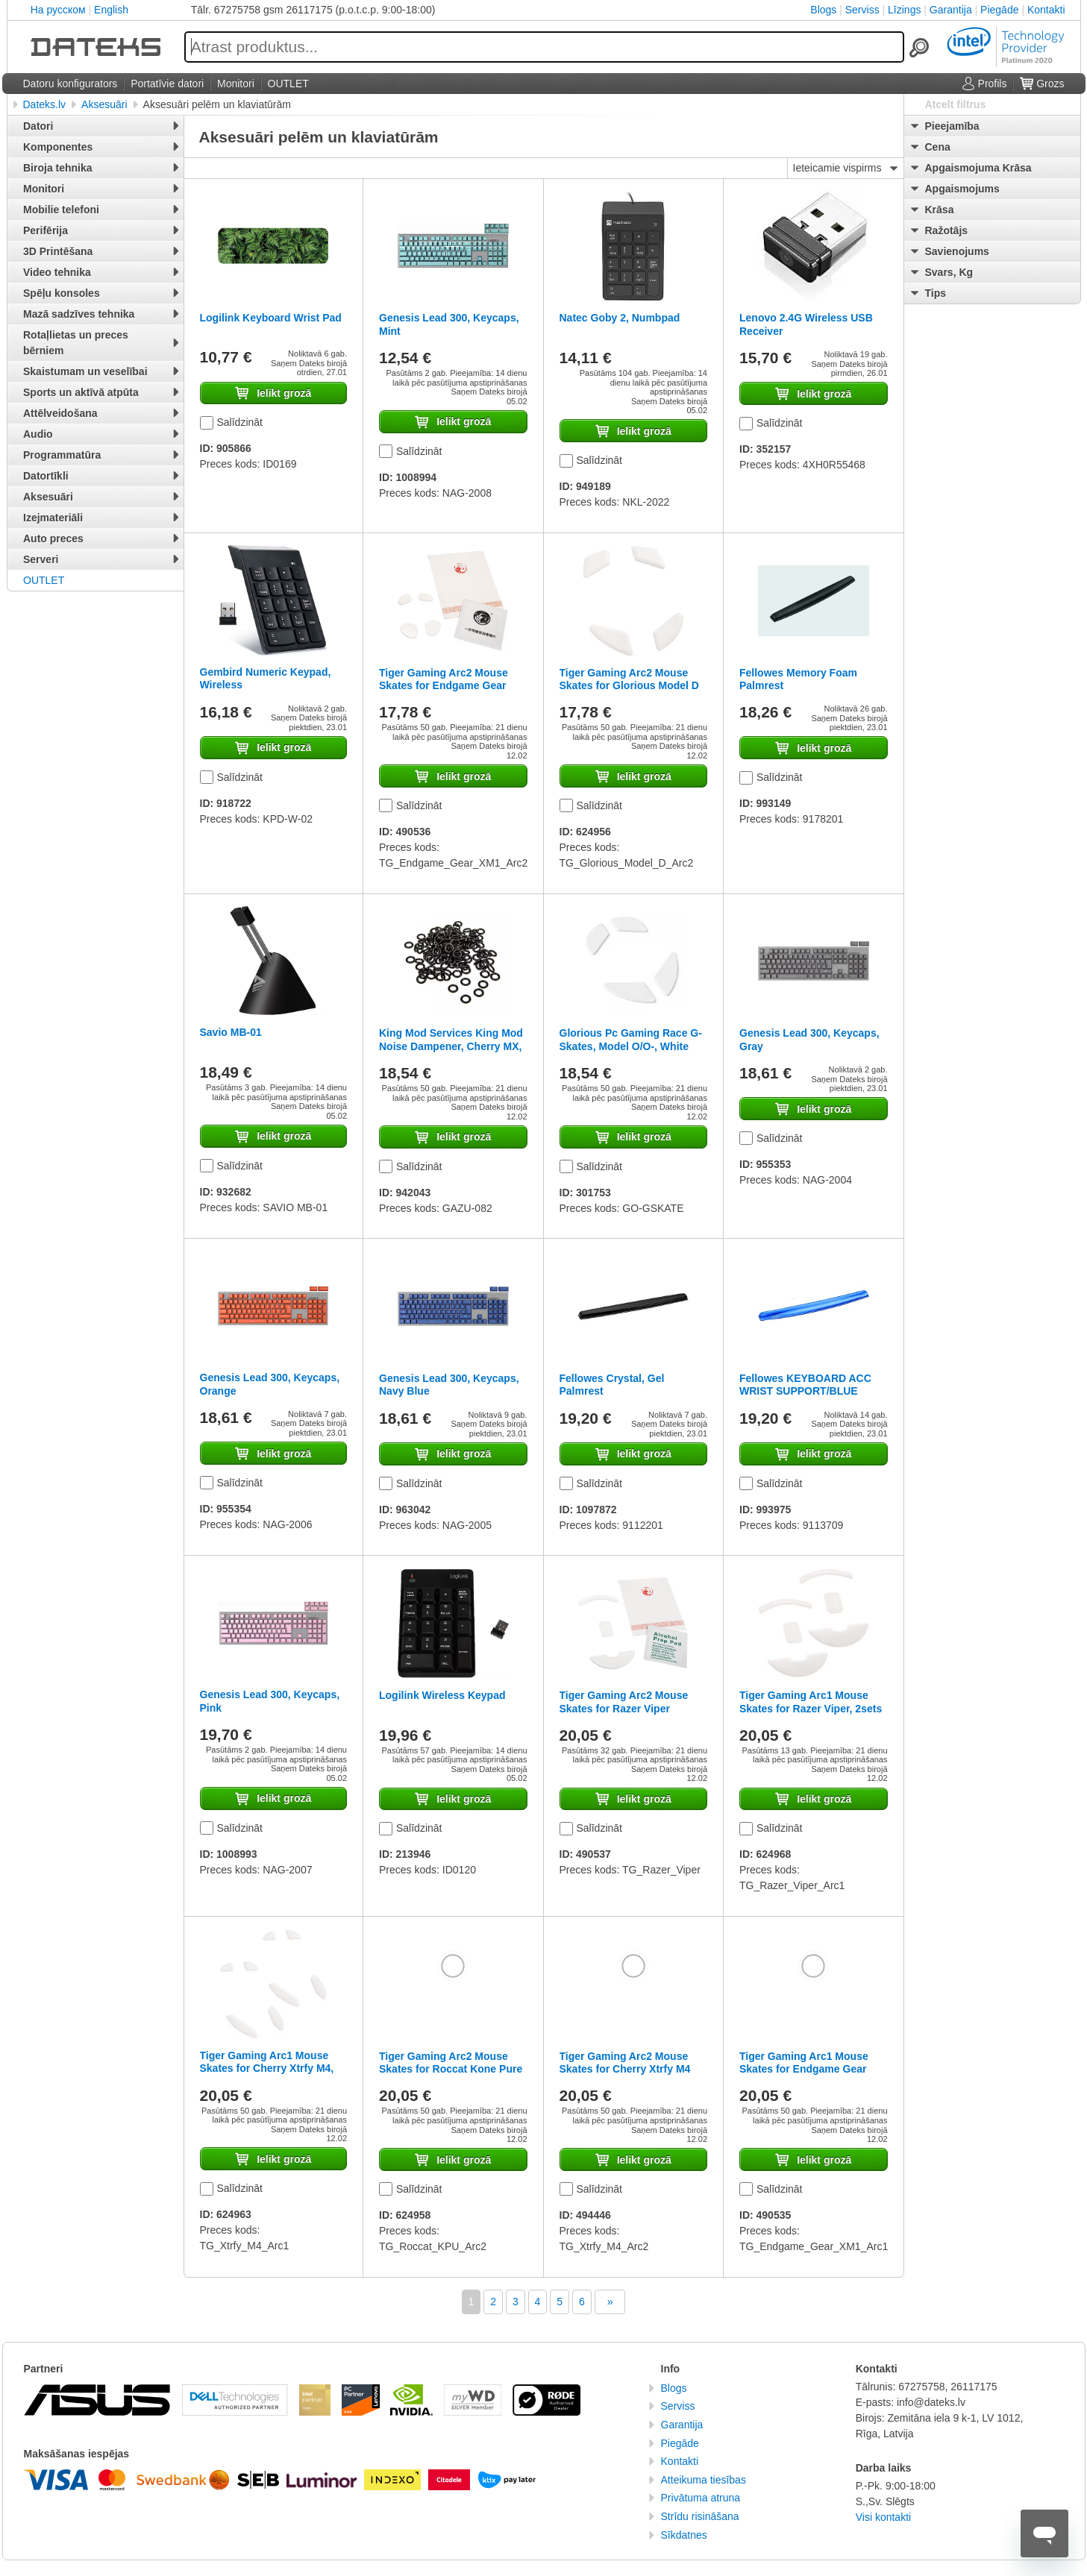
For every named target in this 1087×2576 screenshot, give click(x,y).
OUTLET (43, 580)
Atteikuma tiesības (703, 2480)
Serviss (862, 10)
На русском (58, 10)
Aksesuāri (104, 104)
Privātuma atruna (701, 2498)
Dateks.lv (44, 104)
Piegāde (999, 10)
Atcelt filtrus (955, 104)
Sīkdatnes (684, 2535)
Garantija (951, 10)
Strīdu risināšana (700, 2516)
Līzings (904, 10)
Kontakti (1046, 10)
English (111, 10)
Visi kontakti (883, 2517)
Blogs (823, 10)
